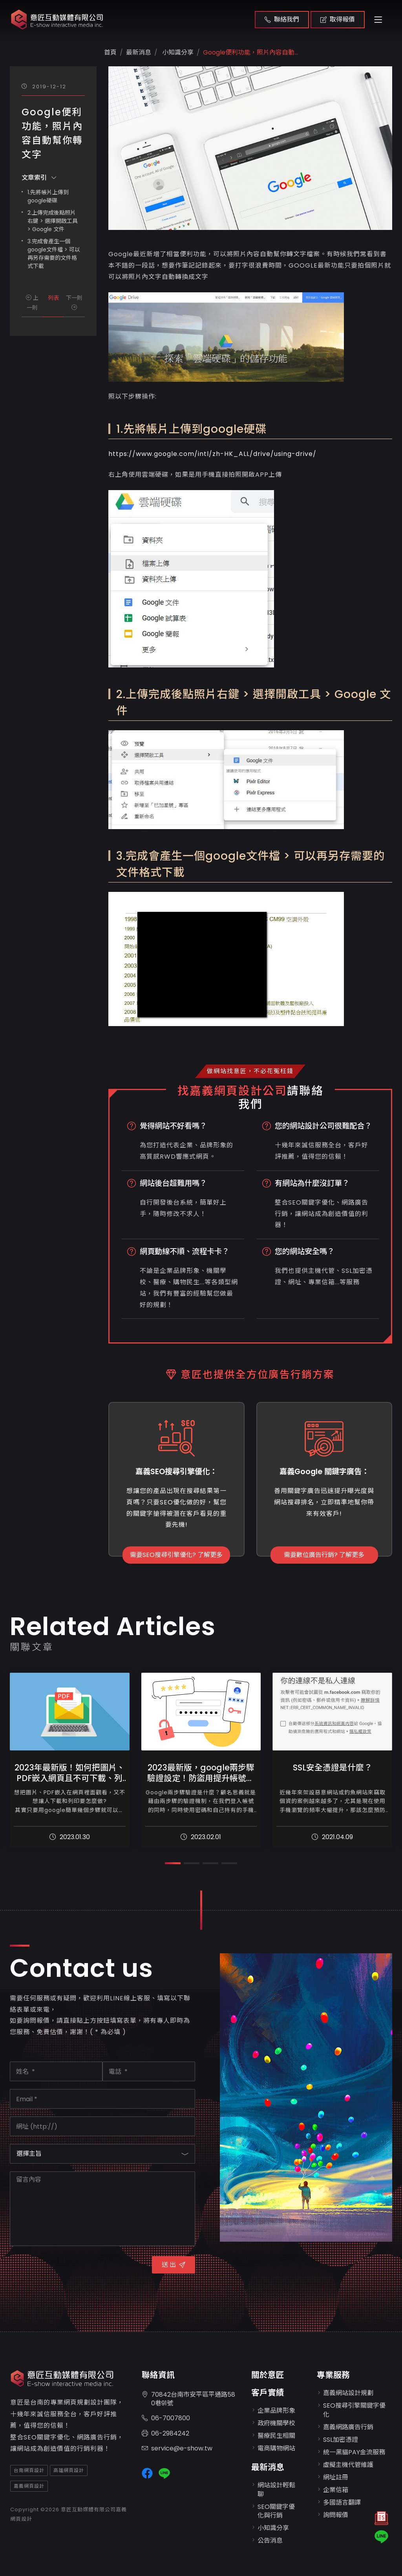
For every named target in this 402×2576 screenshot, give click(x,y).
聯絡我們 (282, 19)
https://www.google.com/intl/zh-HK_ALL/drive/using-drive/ (212, 453)
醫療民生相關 (276, 2435)
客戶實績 (267, 2392)
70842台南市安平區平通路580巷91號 (188, 2399)
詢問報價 (335, 2514)
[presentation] (69, 2269)
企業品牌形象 (276, 2410)
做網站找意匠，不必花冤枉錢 (250, 1071)
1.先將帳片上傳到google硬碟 (48, 196)
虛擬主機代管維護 (348, 2464)
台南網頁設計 (29, 2470)
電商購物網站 (276, 2448)
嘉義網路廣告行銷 (348, 2427)
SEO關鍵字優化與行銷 (276, 2511)
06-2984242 (165, 2434)
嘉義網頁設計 (29, 2486)
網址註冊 (335, 2477)
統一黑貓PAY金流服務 (354, 2452)
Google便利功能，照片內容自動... (250, 52)
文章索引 (39, 177)
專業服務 (333, 2375)
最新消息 (267, 2467)
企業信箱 (335, 2489)
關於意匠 (267, 2375)
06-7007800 (166, 2418)
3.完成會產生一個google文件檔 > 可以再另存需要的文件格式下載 (53, 253)
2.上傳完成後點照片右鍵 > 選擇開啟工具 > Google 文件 (52, 221)
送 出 (173, 2264)
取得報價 (337, 19)
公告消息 (270, 2540)
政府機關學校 (276, 2423)
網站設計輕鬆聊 (276, 2489)
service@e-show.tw (177, 2449)
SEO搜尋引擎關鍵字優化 (354, 2410)
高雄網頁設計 (68, 2470)
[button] (173, 1863)
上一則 (32, 303)
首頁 (110, 52)
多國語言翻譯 (342, 2502)
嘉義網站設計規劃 (348, 2392)
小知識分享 (177, 52)
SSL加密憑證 (340, 2439)
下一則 (74, 302)
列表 (53, 298)
